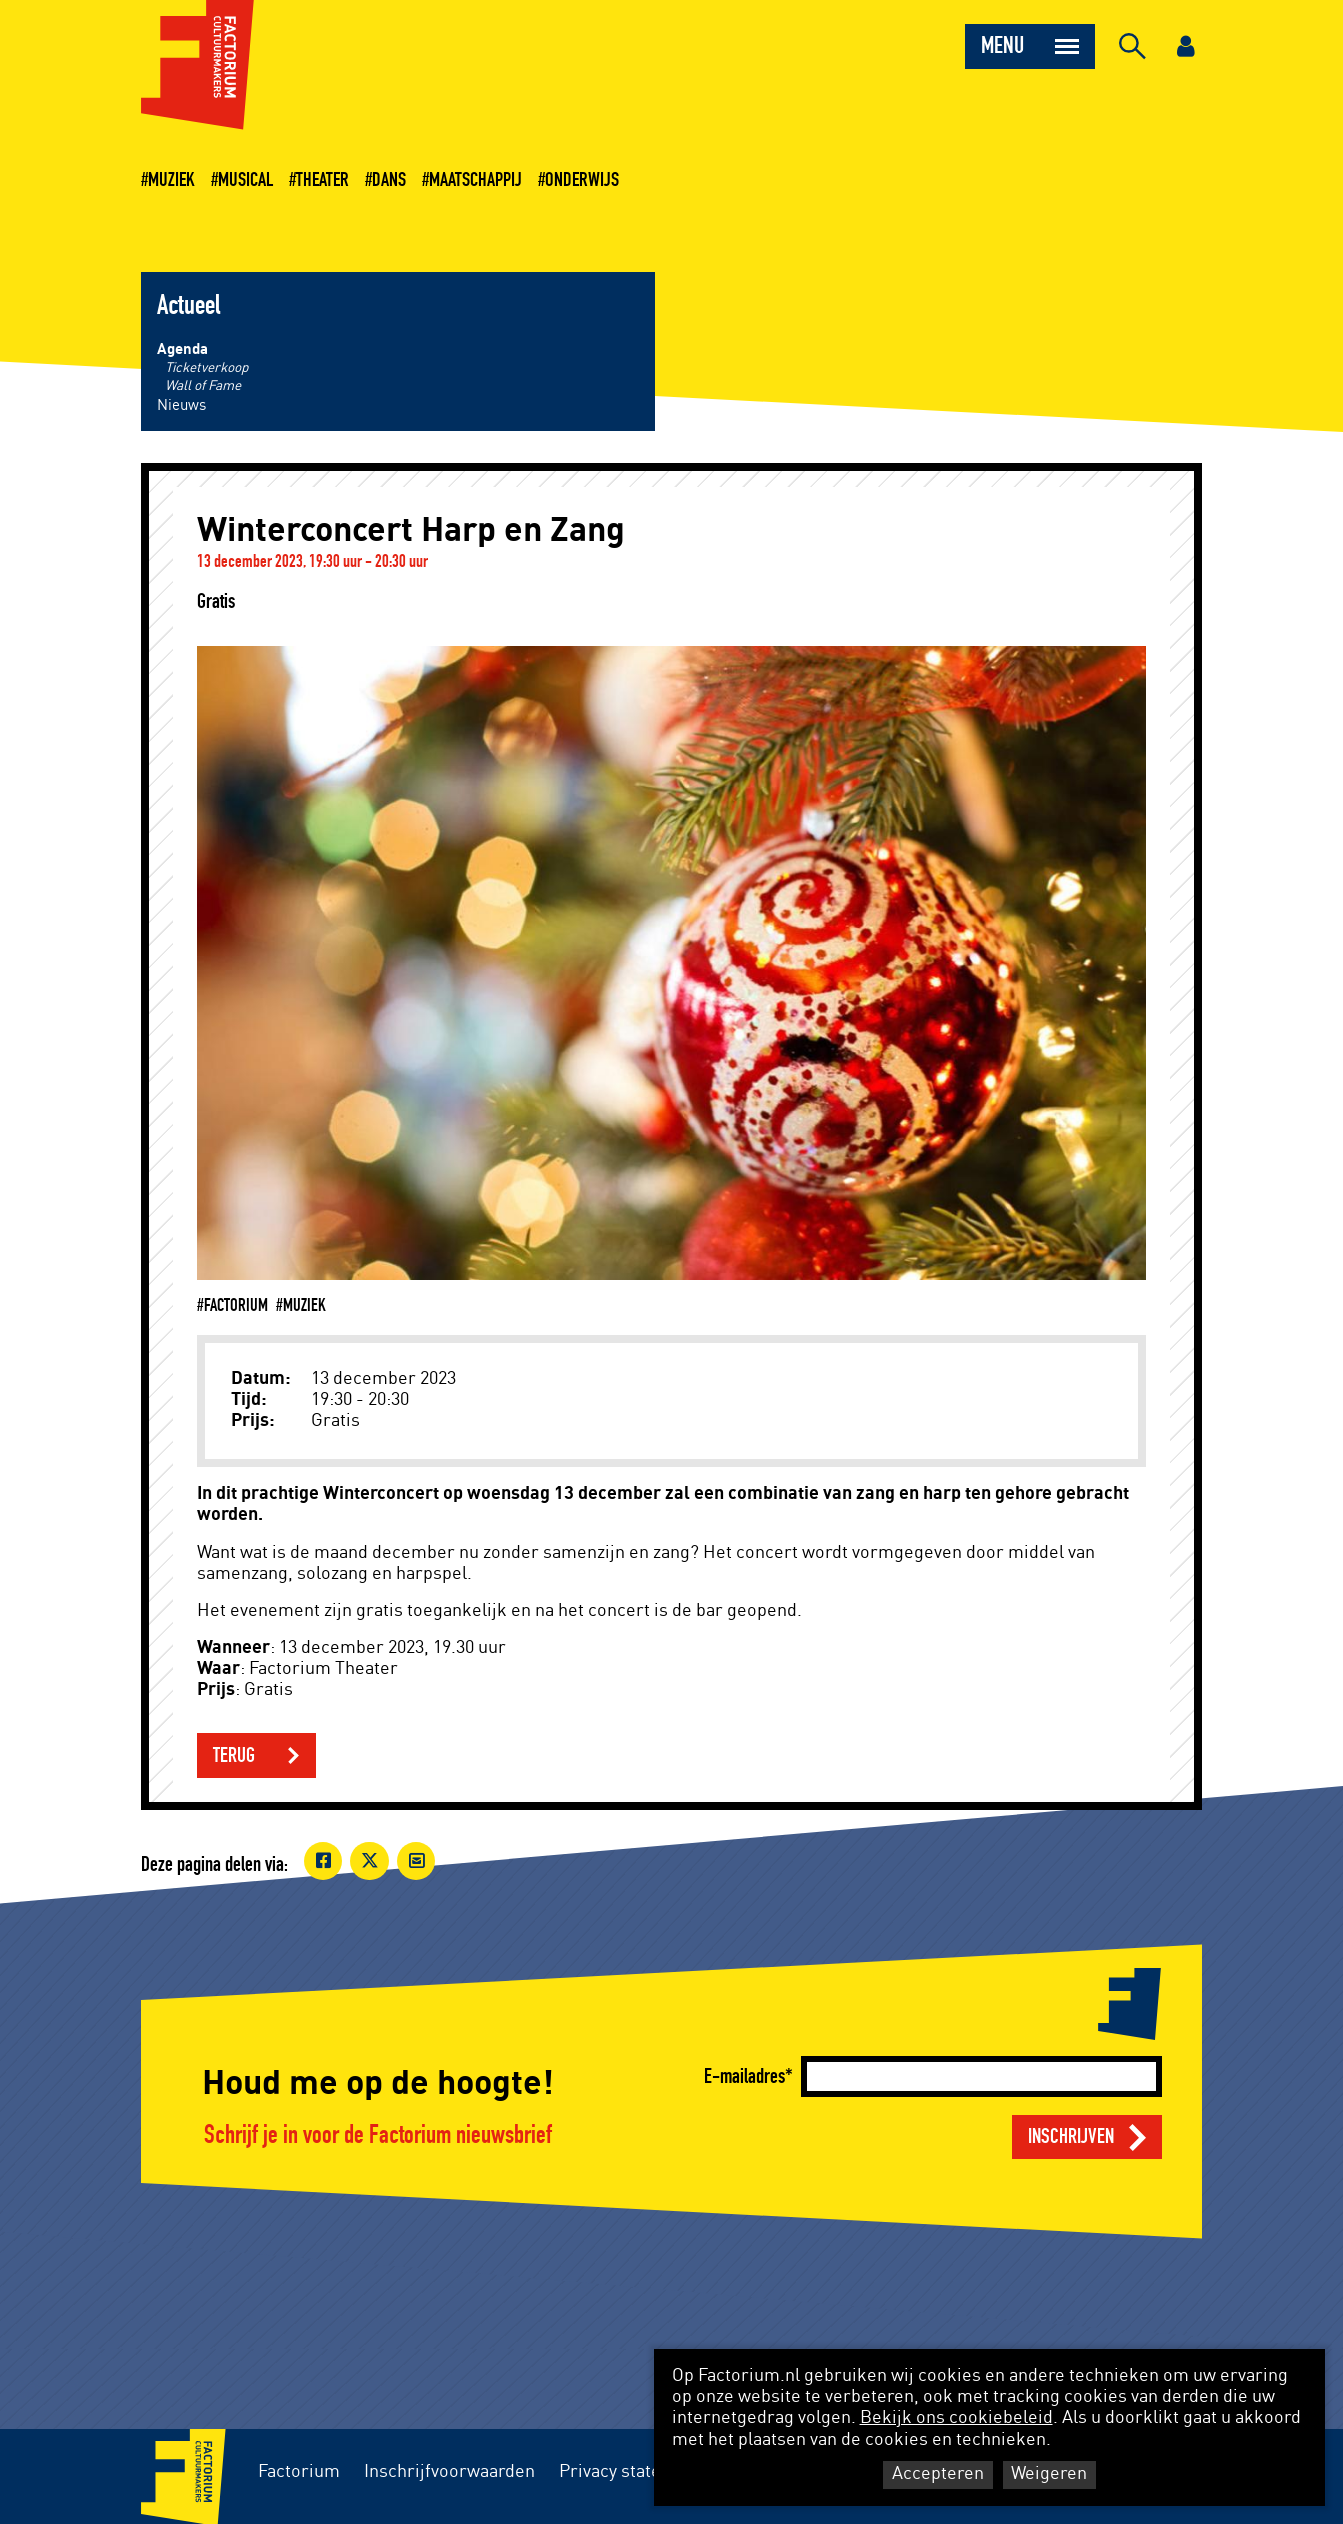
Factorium (299, 2472)
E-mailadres (744, 2076)
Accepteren (938, 2474)
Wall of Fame (203, 386)
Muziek (171, 180)
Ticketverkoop (206, 368)
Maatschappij (475, 180)
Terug (234, 1755)
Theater (322, 180)
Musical (245, 180)
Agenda (182, 349)
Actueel (188, 306)
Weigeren (1049, 2474)
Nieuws (181, 405)
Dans (389, 180)
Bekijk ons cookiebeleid (956, 2418)
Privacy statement (631, 2472)
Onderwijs (582, 180)
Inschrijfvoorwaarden (449, 2472)
